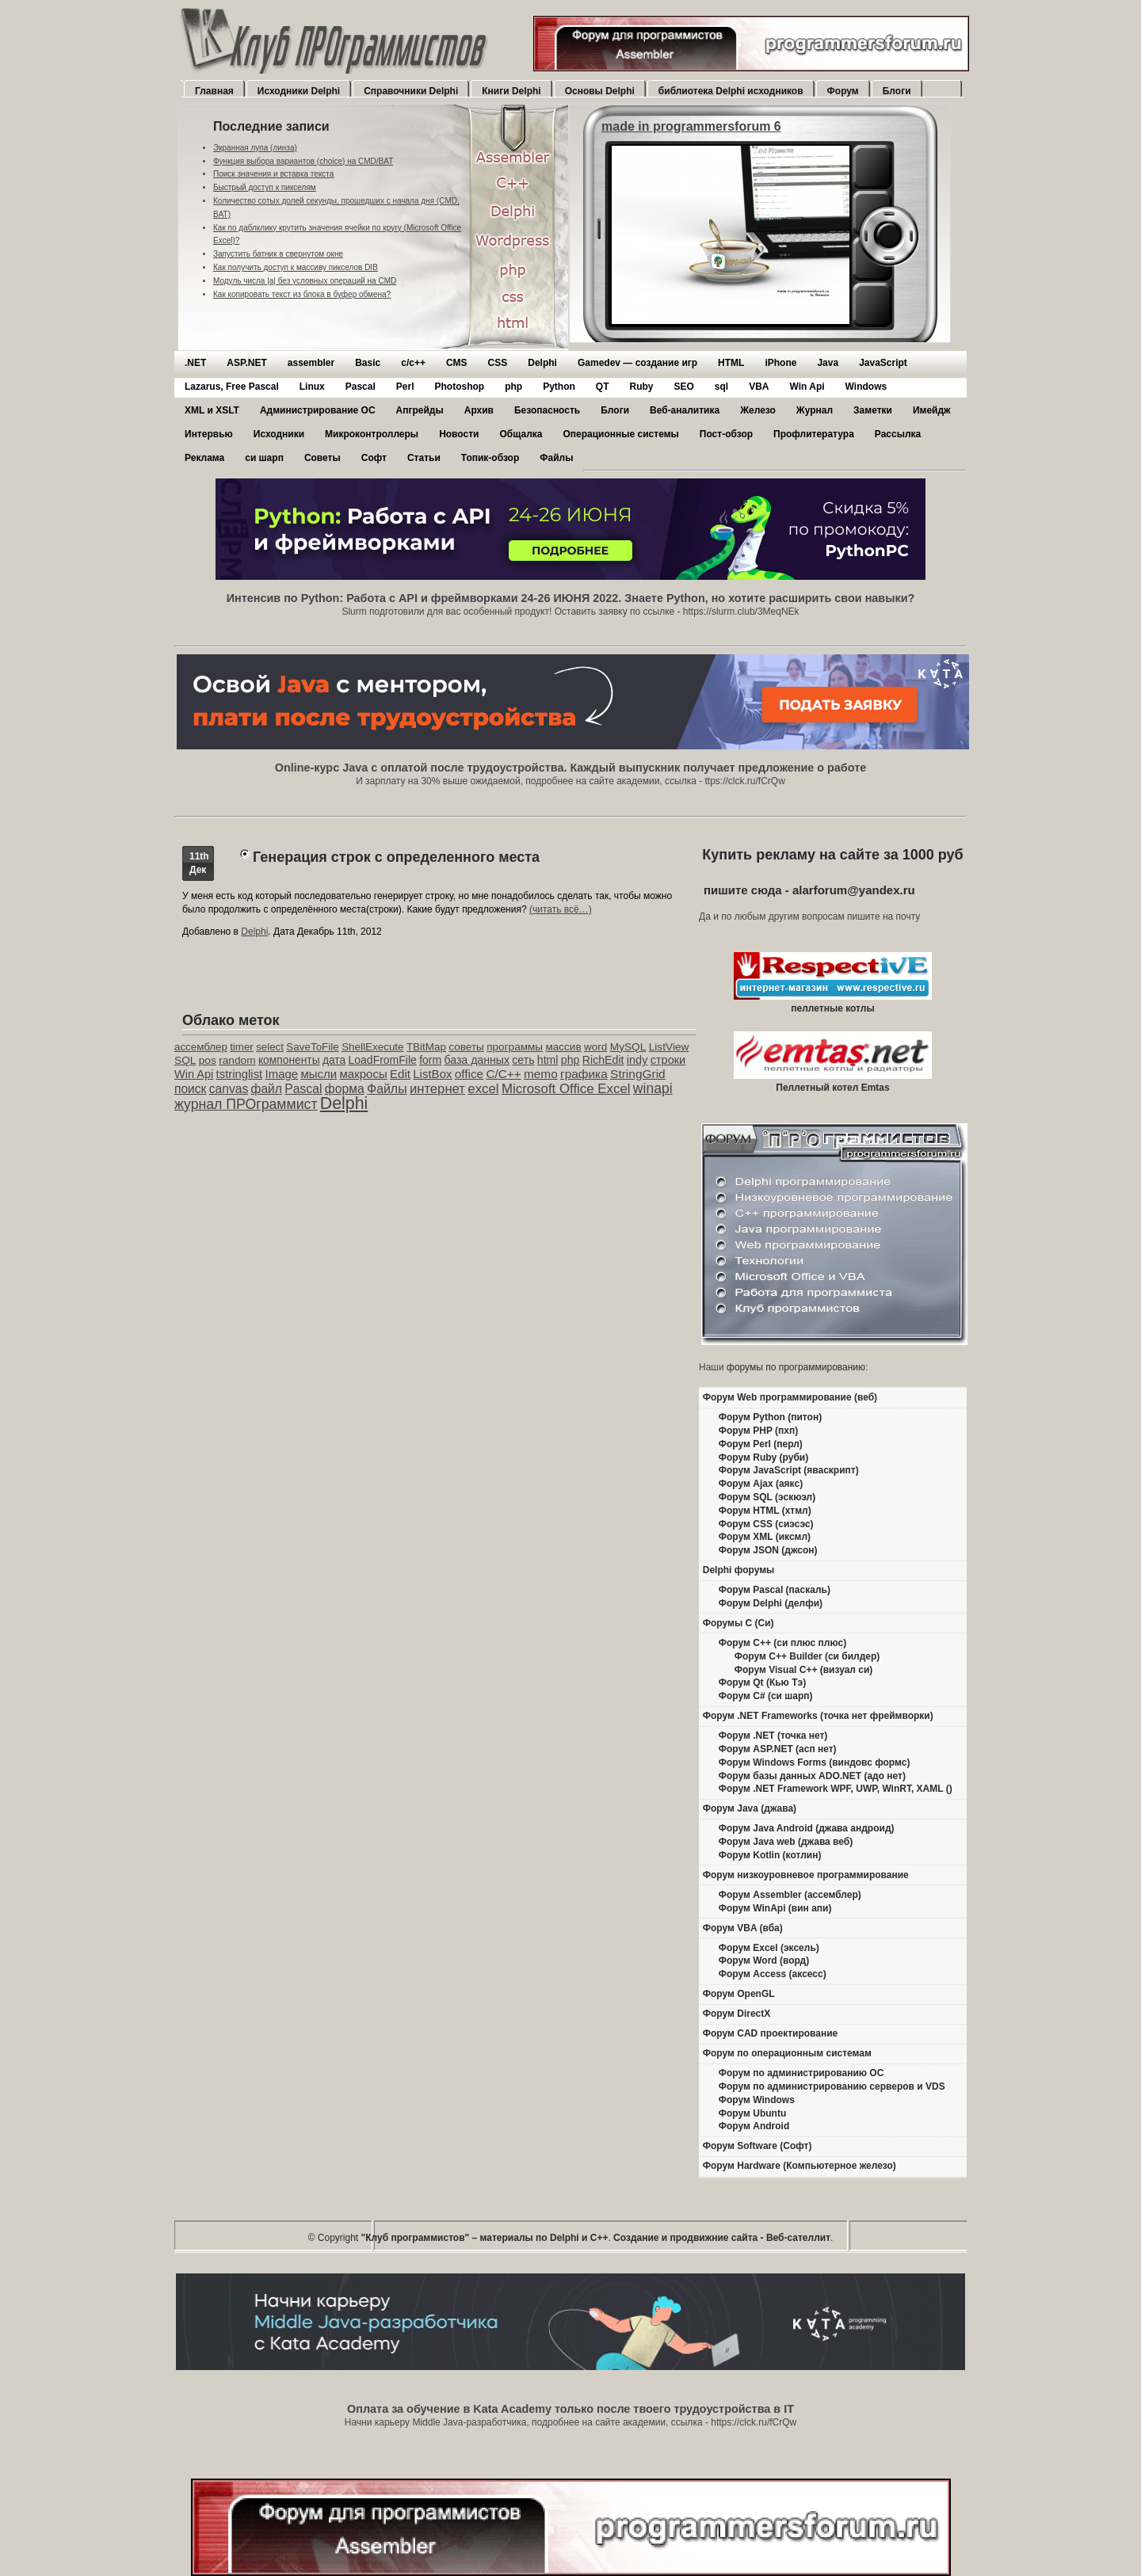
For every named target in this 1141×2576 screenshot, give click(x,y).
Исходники (279, 434)
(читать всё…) (560, 909)
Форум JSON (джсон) (768, 1550)
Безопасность (547, 410)
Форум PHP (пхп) (758, 1430)
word (595, 1047)
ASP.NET (246, 362)
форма (344, 1089)
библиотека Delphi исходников (730, 91)
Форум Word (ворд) (764, 1960)
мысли (318, 1073)
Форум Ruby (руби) (763, 1457)
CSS (498, 362)
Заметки (872, 410)
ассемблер (200, 1047)
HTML (731, 362)
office (469, 1073)
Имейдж (932, 410)
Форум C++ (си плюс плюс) (782, 1642)
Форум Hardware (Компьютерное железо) (799, 2165)
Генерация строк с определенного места (396, 857)
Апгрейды (420, 410)
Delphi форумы (739, 1570)
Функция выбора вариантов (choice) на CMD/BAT (303, 161)
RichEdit (603, 1060)
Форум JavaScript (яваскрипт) (789, 1470)
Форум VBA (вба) (743, 1928)
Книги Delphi (511, 91)
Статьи (424, 457)
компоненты (289, 1060)
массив (563, 1047)
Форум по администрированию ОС (801, 2073)
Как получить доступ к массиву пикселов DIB (295, 267)
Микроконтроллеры (371, 434)
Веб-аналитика (684, 410)
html (548, 1060)
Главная (214, 91)
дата (333, 1060)
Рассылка (898, 434)
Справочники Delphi (411, 91)
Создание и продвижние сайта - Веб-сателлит (721, 2237)
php (513, 386)
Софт (374, 457)
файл (266, 1089)
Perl (405, 386)
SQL (185, 1060)
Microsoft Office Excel (566, 1088)
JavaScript (883, 362)
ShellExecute (372, 1047)
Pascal (360, 386)
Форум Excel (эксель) (769, 1947)
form (430, 1060)
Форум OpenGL (739, 1993)
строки (668, 1060)
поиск (190, 1089)
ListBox (432, 1073)
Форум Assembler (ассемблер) (790, 1894)
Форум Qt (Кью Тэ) (762, 1682)
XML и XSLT (212, 410)
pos (207, 1060)
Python (559, 386)
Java (827, 362)
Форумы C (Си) (738, 1623)
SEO (683, 386)
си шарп (264, 457)
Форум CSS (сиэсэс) (766, 1524)
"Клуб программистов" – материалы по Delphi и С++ (485, 2237)
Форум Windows (757, 2099)
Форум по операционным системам (787, 2053)
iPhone (780, 362)
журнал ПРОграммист (246, 1104)
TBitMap (426, 1047)
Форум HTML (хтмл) (765, 1510)
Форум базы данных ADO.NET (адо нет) (812, 1775)
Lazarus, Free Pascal (232, 386)
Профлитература (813, 434)
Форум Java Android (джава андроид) (807, 1828)
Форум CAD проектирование (770, 2033)
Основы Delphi (600, 91)
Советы (322, 457)
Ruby (641, 386)
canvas (228, 1089)
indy (637, 1060)
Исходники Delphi (299, 91)
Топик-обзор (490, 457)
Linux (312, 386)
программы (515, 1047)
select (270, 1047)
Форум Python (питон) (770, 1417)
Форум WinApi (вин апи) (775, 1908)
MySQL (628, 1047)
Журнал (814, 410)
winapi (653, 1088)
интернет (437, 1088)
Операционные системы (620, 434)
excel (482, 1088)
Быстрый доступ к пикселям (264, 187)
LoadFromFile (383, 1060)
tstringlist (239, 1074)
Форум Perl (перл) (761, 1444)
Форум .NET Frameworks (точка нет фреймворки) (818, 1715)
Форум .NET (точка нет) (773, 1735)
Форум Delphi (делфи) (770, 1603)
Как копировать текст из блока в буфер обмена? (302, 294)
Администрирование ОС (318, 410)
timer (242, 1047)
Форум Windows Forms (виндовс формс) (814, 1762)
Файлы (556, 457)
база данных (476, 1060)
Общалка (520, 434)
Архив (479, 410)
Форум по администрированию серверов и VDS (832, 2086)
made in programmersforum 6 (691, 126)
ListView (669, 1047)
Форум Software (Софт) (757, 2145)
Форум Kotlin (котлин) (770, 1855)
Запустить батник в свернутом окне (278, 254)
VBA (759, 386)
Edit (400, 1073)
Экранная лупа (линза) (255, 147)
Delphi (542, 362)
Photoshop (459, 386)
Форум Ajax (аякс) (761, 1483)
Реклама (204, 457)
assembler (311, 362)
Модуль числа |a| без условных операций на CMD (304, 280)
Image (282, 1073)
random (237, 1060)
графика (584, 1073)
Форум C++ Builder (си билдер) (807, 1656)
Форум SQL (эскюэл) (767, 1497)
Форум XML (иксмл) (765, 1536)
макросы (363, 1073)
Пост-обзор (726, 434)
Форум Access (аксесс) (772, 1974)
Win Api (807, 386)
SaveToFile (312, 1047)
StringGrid (638, 1073)
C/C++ (503, 1073)
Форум (843, 91)
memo (541, 1073)
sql (721, 386)
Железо (758, 410)
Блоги (897, 91)
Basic (367, 362)
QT (602, 386)
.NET (195, 362)
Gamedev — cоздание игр (637, 362)
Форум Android (754, 2126)
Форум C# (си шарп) (766, 1695)
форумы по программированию (796, 1367)
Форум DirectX (737, 2013)
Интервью (209, 434)
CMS (456, 362)
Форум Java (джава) (749, 1808)
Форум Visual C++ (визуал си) (804, 1669)
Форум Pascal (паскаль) (774, 1589)
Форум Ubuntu (752, 2113)
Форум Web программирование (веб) (790, 1397)
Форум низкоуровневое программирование (806, 1875)
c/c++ (413, 362)
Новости (459, 434)
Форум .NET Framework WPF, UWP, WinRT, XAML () (835, 1788)
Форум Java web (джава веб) (786, 1841)
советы (466, 1047)
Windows (866, 386)
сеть (523, 1060)
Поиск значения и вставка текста (273, 174)
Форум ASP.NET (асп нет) (778, 1749)
